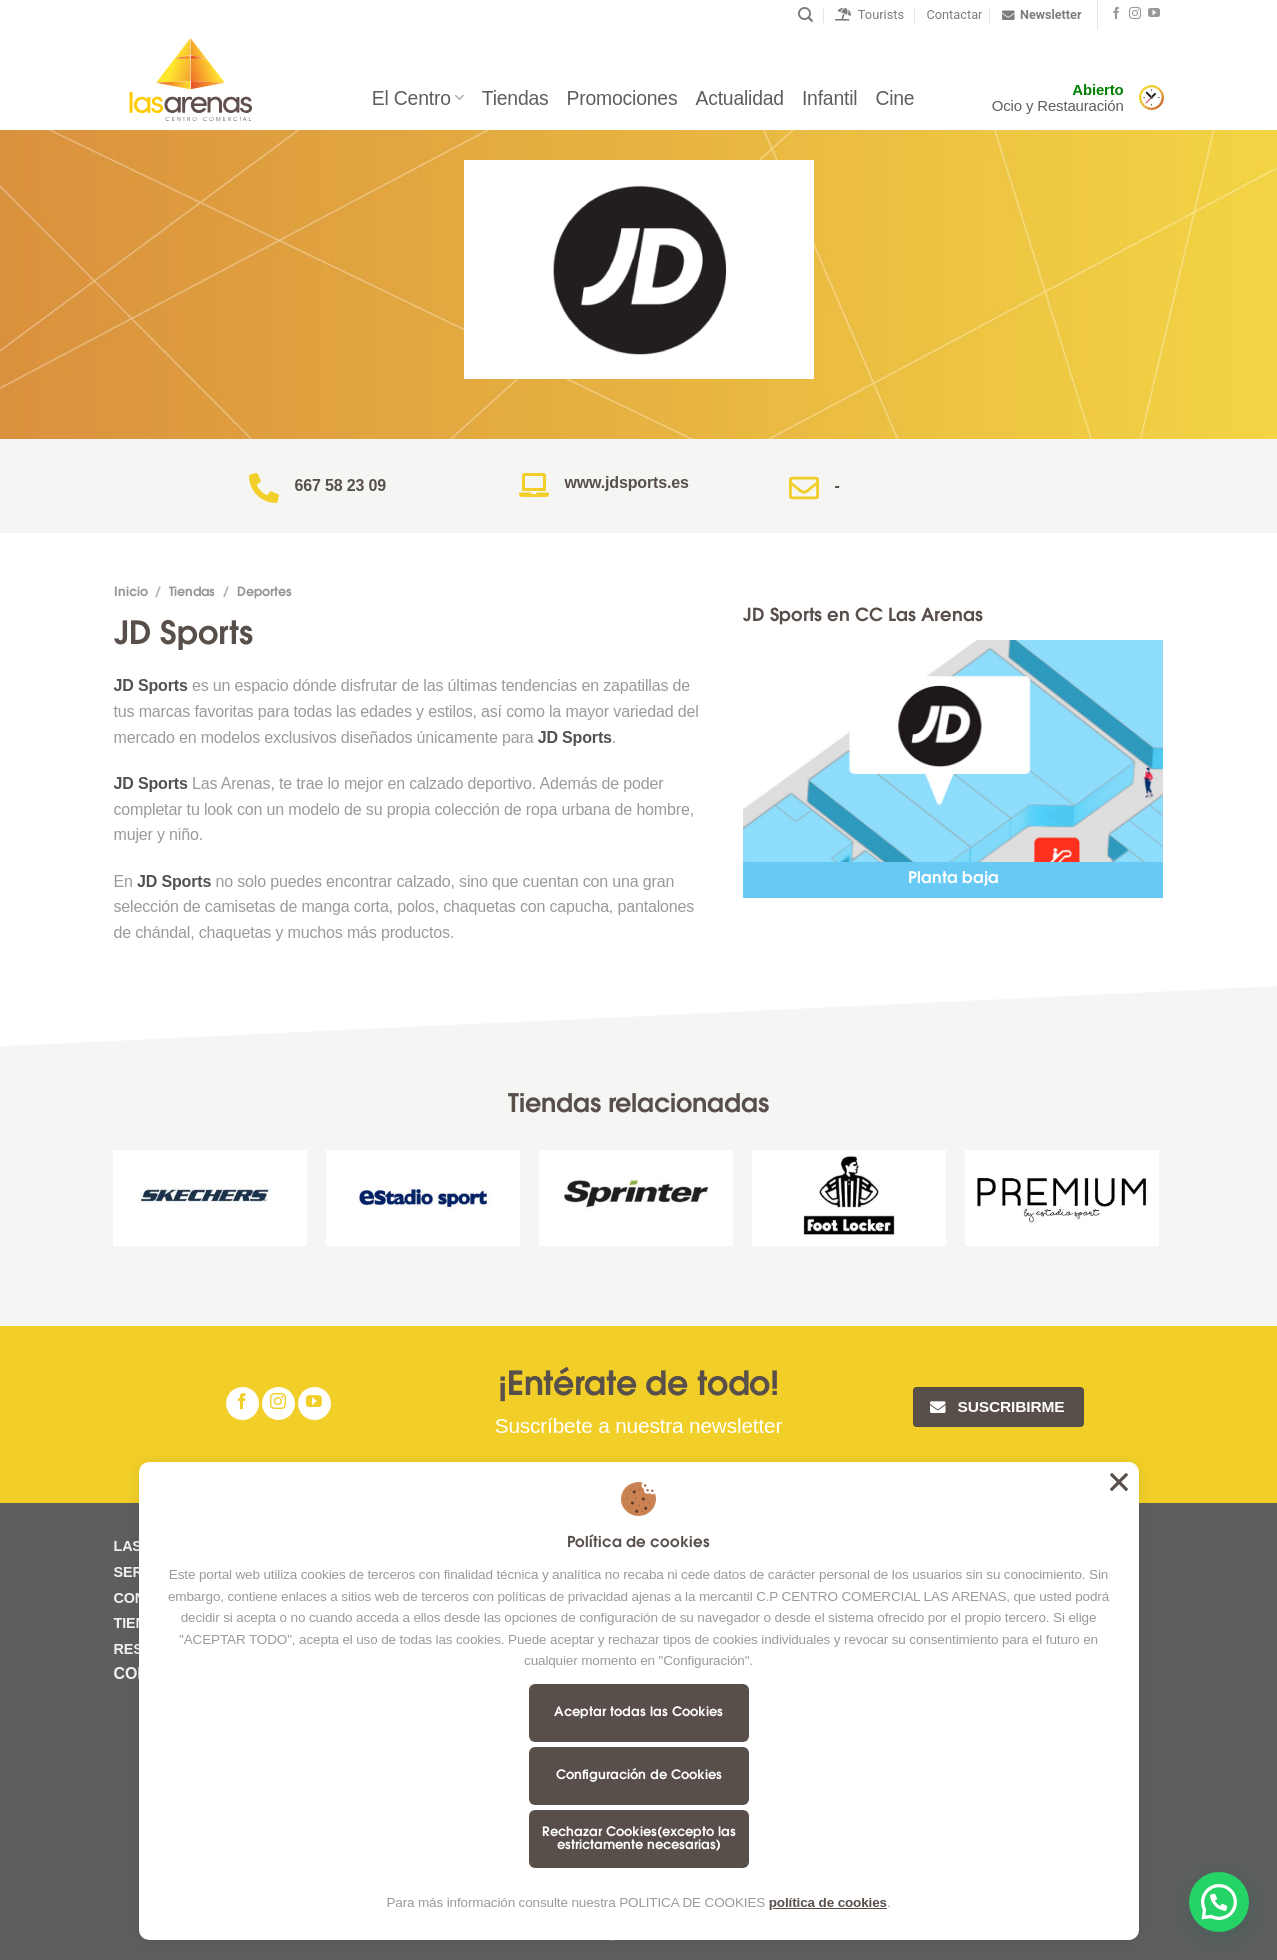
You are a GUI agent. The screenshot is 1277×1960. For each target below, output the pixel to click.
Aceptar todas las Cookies (638, 1712)
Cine (894, 98)
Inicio (131, 593)
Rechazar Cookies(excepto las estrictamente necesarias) (639, 1839)
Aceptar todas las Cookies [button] (1119, 1482)
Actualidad (739, 98)
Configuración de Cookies (639, 1775)
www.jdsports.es (627, 482)
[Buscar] (805, 15)
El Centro (418, 98)
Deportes (264, 593)
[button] (1219, 1902)
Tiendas (515, 98)
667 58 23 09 (341, 485)
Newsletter (1041, 15)
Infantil (830, 98)
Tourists (869, 14)
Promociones (622, 98)
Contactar (954, 14)
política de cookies (828, 1902)
